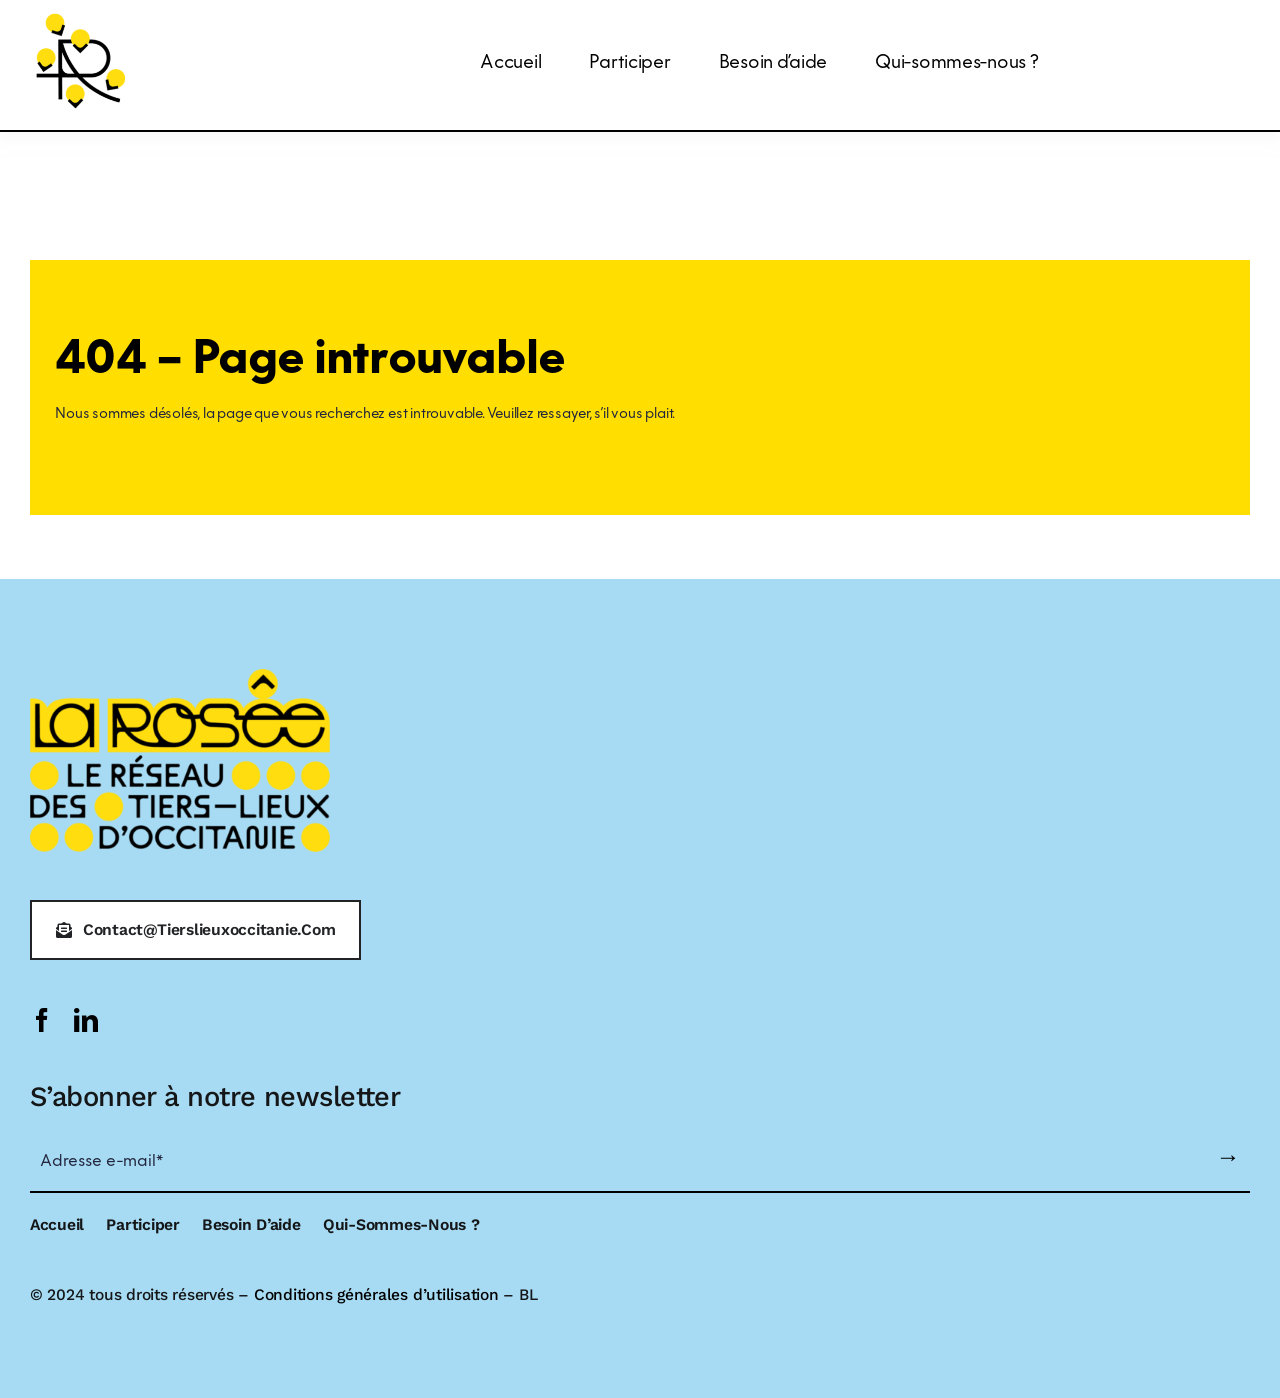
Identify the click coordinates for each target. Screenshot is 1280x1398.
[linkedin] (86, 1020)
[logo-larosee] (81, 16)
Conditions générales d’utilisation (376, 1294)
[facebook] (42, 1020)
